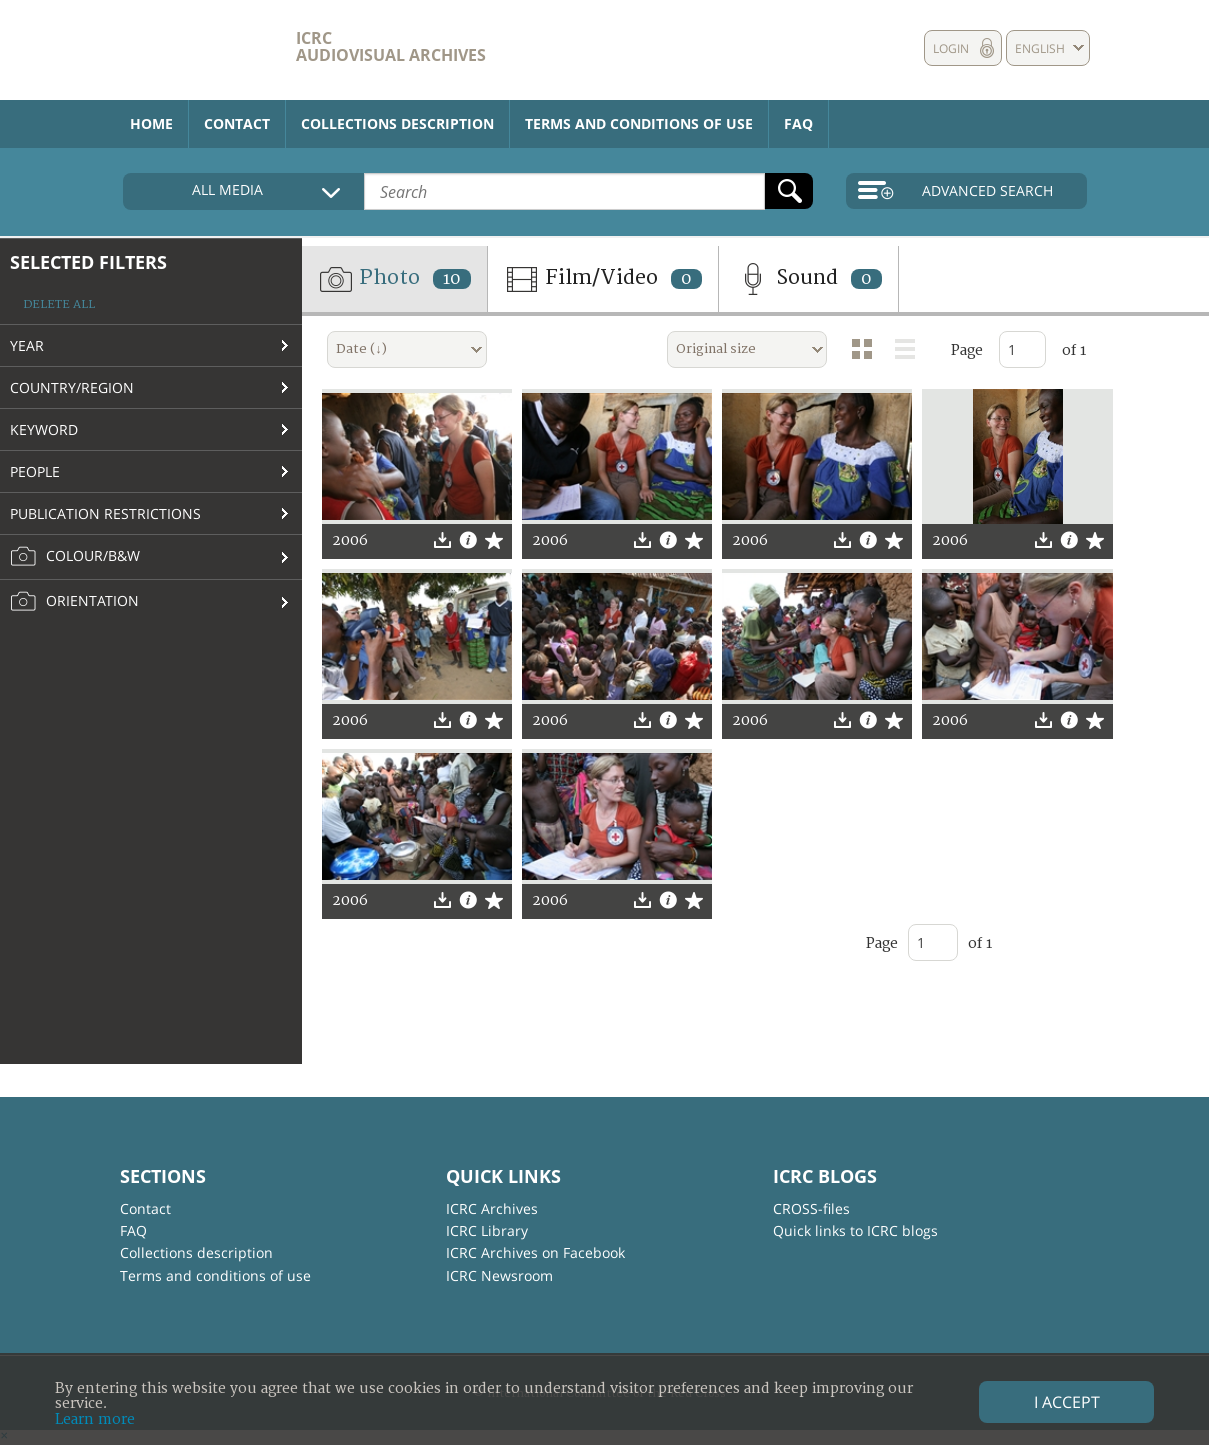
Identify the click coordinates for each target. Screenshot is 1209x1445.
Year (27, 345)
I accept (1067, 1402)
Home (151, 123)
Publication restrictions (105, 513)
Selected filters (88, 262)
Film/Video (603, 279)
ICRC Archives (492, 1208)
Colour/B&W (75, 557)
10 (452, 279)
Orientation (74, 602)
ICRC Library (487, 1230)
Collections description (397, 123)
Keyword (44, 429)
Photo (394, 279)
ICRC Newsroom (499, 1275)
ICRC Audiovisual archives (391, 46)
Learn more (95, 1419)
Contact (237, 123)
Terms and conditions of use (639, 123)
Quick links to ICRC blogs (855, 1230)
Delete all (59, 304)
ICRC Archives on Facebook (535, 1252)
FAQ (798, 123)
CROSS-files (811, 1208)
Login (951, 48)
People (35, 471)
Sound (808, 279)
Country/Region (72, 387)
